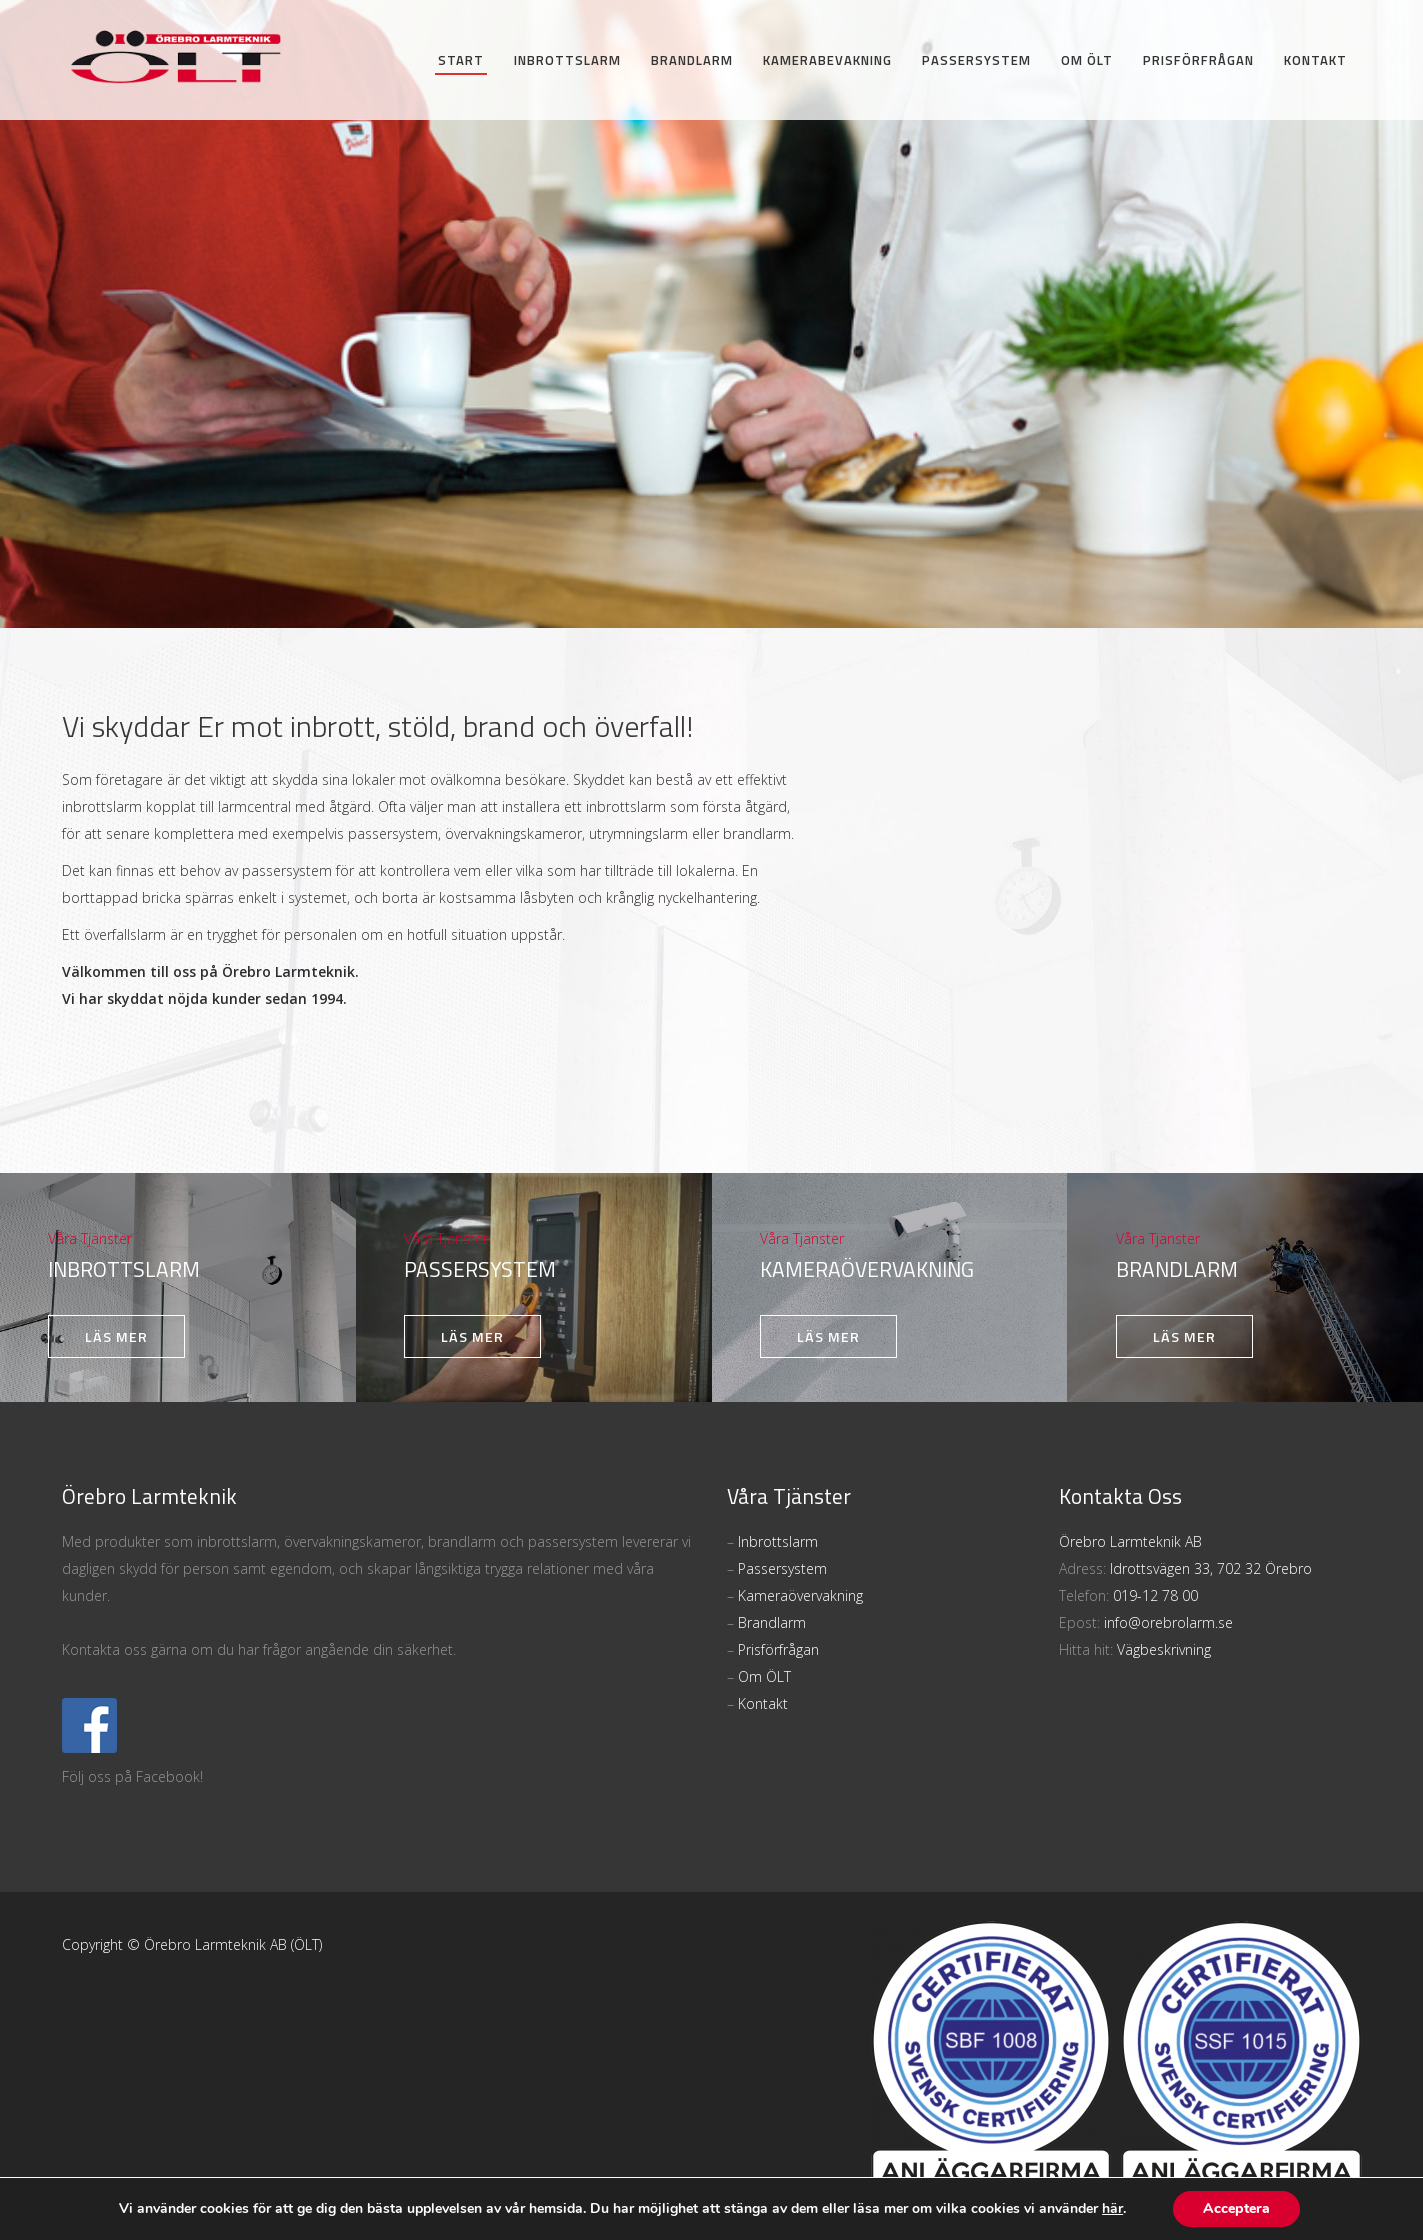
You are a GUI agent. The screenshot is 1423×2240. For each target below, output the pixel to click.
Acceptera (1236, 2208)
